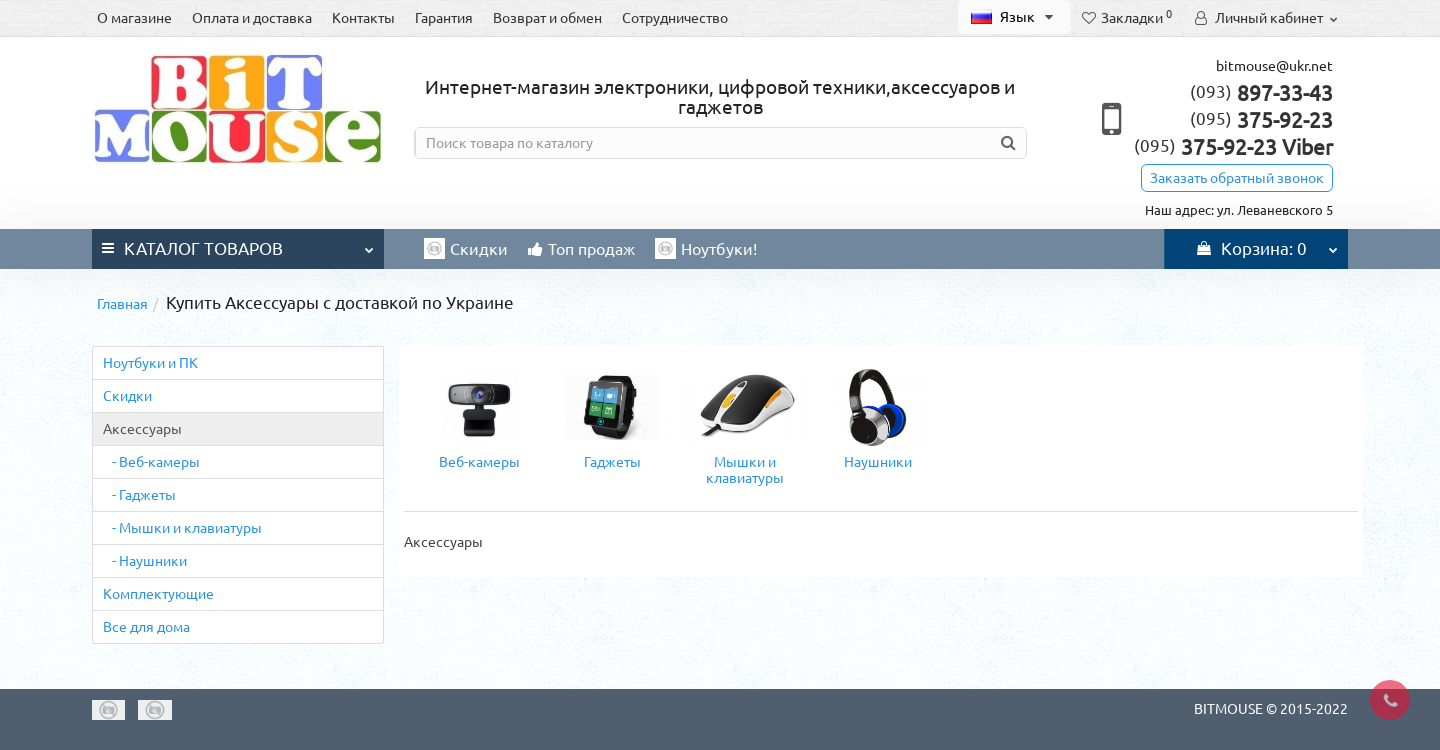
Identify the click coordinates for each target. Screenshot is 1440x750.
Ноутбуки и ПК (150, 363)
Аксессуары (142, 429)
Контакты (363, 18)
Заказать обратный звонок (1237, 178)
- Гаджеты (139, 495)
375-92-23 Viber (1233, 147)
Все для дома (146, 627)
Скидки (466, 249)
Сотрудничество (675, 18)
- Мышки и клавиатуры (182, 528)
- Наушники (145, 561)
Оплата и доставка (252, 18)
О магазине (134, 18)
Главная (122, 304)
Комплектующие (158, 594)
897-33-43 (1261, 93)
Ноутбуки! (706, 249)
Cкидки (127, 396)
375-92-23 (1261, 120)
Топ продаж (581, 249)
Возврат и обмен (547, 18)
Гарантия (444, 18)
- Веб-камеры (151, 462)
